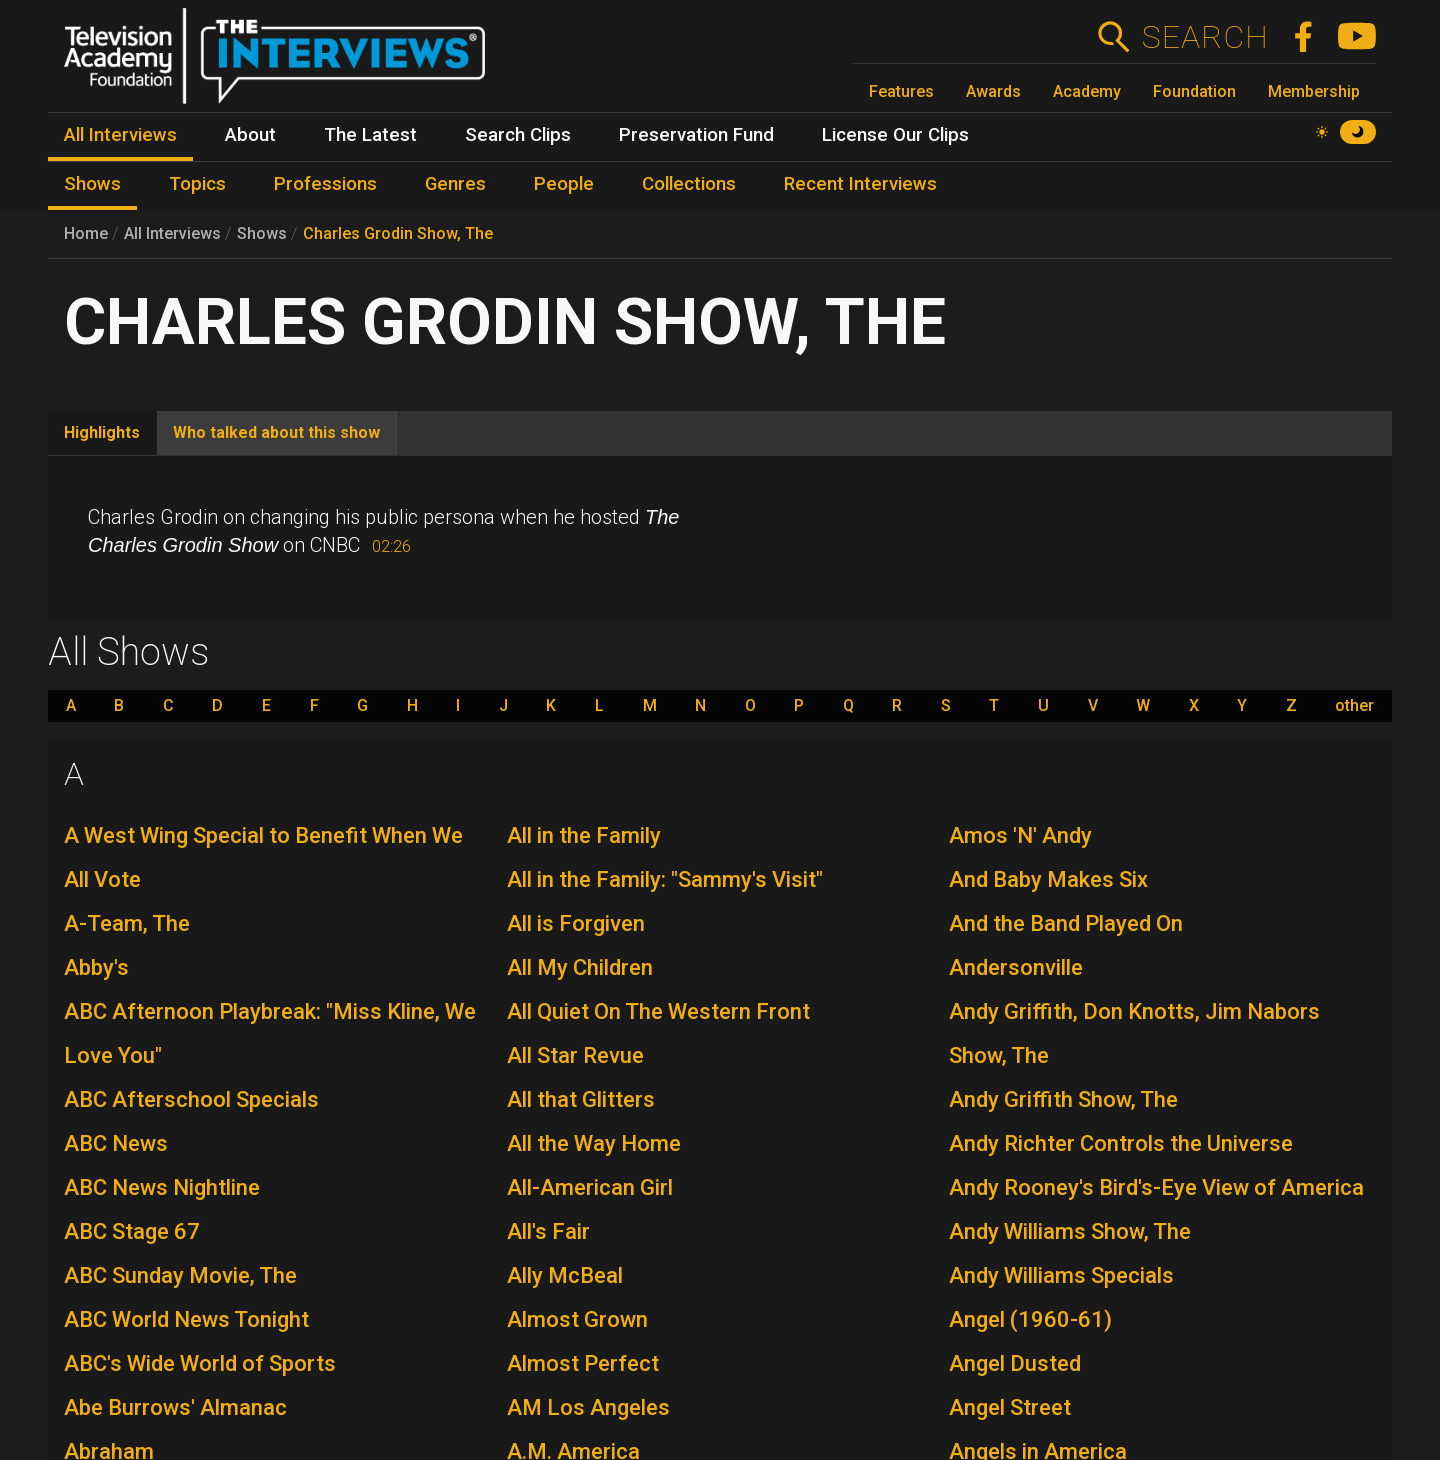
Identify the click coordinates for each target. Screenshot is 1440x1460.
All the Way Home (594, 1143)
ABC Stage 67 (132, 1231)
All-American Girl (590, 1187)
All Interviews (172, 233)
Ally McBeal (565, 1275)
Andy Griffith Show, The (1063, 1099)
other (1354, 706)
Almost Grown (577, 1319)
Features (901, 91)
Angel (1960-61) (1030, 1319)
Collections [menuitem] (689, 184)
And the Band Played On (1066, 923)
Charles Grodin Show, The (398, 233)
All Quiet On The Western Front (658, 1011)
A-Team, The (127, 923)
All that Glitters (581, 1099)
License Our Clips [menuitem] (895, 135)
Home (86, 233)
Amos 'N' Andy (1020, 835)
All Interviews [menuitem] (120, 135)
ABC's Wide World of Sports (200, 1363)
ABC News (116, 1143)
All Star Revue (575, 1055)
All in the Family (584, 835)
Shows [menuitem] (92, 184)
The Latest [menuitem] (370, 135)
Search (1204, 37)
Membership (1314, 91)
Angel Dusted (1015, 1363)
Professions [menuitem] (325, 184)
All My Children (580, 967)
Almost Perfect (583, 1363)
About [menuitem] (250, 135)
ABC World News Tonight (186, 1319)
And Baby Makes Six (1048, 879)
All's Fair (548, 1231)
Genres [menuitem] (455, 184)
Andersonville (1016, 967)
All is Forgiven (576, 923)
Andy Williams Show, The (1070, 1231)
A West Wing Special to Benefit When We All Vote (263, 857)
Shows (262, 233)
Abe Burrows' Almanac (175, 1407)
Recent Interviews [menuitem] (860, 184)
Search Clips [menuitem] (518, 135)
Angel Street (1010, 1407)
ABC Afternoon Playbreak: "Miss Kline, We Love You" (270, 1033)
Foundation (1194, 91)
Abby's (96, 967)
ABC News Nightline (162, 1187)
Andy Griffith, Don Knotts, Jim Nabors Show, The (1134, 1033)
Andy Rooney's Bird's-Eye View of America (1156, 1187)
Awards (993, 91)
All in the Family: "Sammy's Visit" (665, 879)
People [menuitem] (564, 184)
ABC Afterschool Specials (191, 1099)
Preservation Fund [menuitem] (696, 135)
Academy (1087, 91)
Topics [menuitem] (197, 184)
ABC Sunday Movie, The (180, 1275)
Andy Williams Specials (1061, 1275)
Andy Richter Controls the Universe (1121, 1143)
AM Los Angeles (588, 1407)
